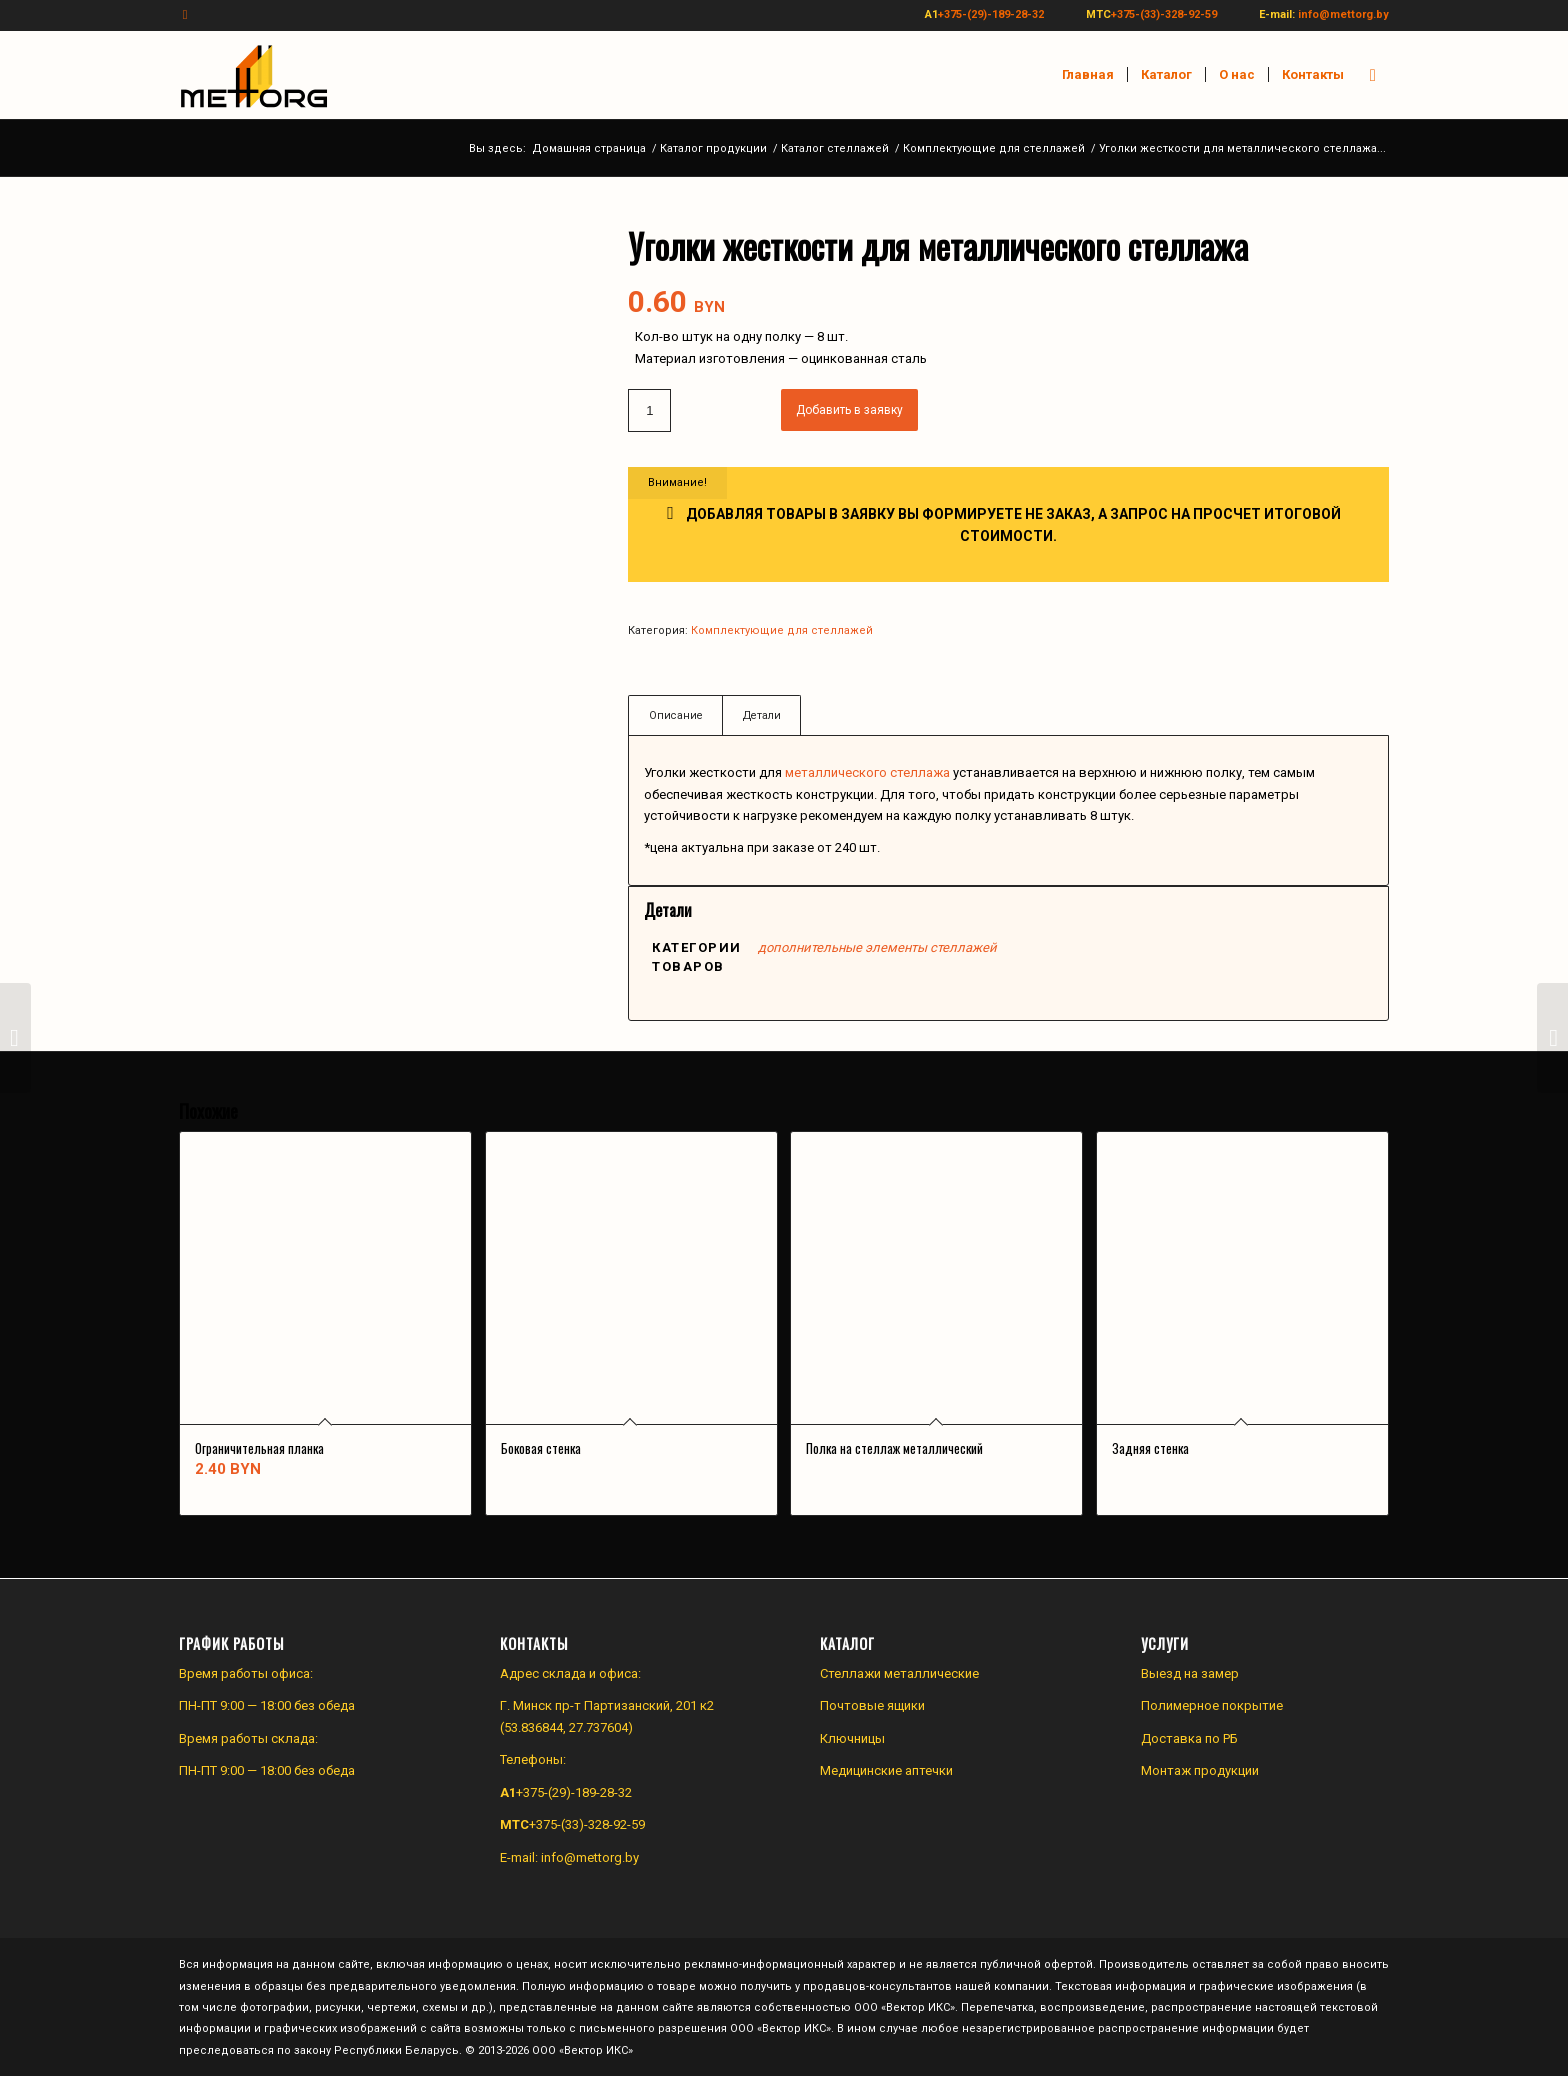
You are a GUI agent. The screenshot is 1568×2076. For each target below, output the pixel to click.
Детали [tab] (762, 715)
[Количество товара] (649, 410)
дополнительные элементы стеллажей (877, 947)
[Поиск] (1373, 75)
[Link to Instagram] (185, 15)
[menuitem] (1088, 75)
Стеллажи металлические (899, 1673)
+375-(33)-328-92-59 (1164, 14)
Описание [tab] (676, 715)
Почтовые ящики (872, 1705)
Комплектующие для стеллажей (782, 630)
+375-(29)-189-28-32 (991, 14)
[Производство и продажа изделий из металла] (254, 75)
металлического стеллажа (867, 772)
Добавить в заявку (849, 410)
